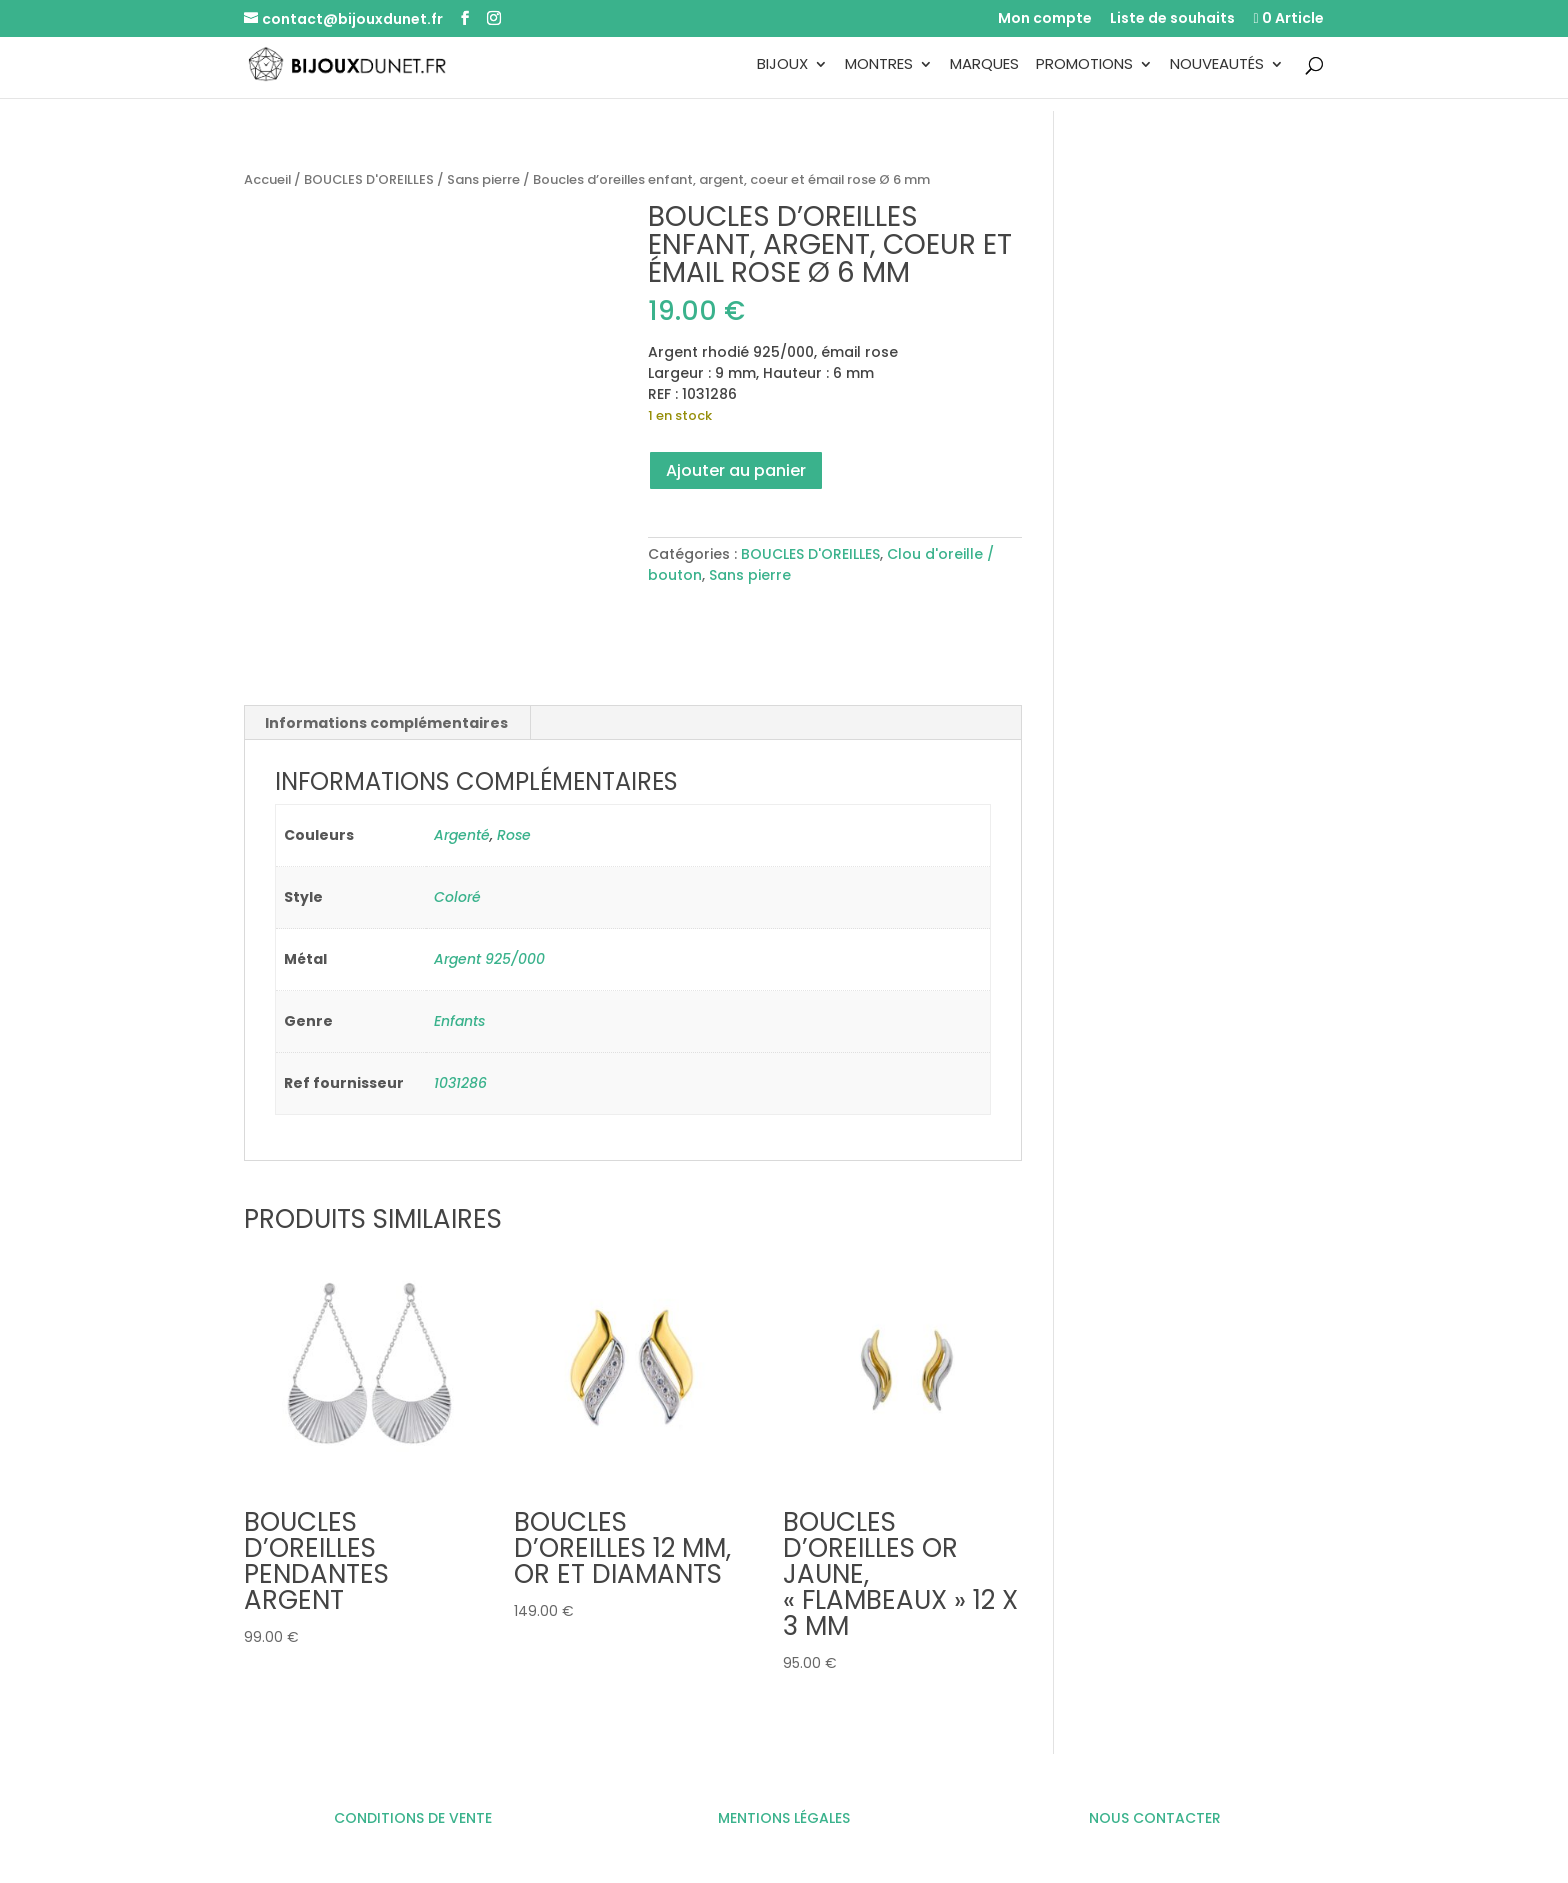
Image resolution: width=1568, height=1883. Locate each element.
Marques (984, 65)
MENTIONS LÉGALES (784, 1818)
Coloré (457, 897)
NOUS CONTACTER (1155, 1818)
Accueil (267, 179)
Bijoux (782, 65)
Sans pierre (483, 179)
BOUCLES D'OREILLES (369, 179)
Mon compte (1045, 19)
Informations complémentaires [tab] (386, 723)
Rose (514, 835)
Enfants (459, 1021)
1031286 (460, 1083)
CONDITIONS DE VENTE (413, 1818)
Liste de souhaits (1172, 19)
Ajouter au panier (736, 470)
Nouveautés (1217, 65)
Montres (879, 65)
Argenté (462, 835)
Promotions (1084, 65)
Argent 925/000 (489, 959)
